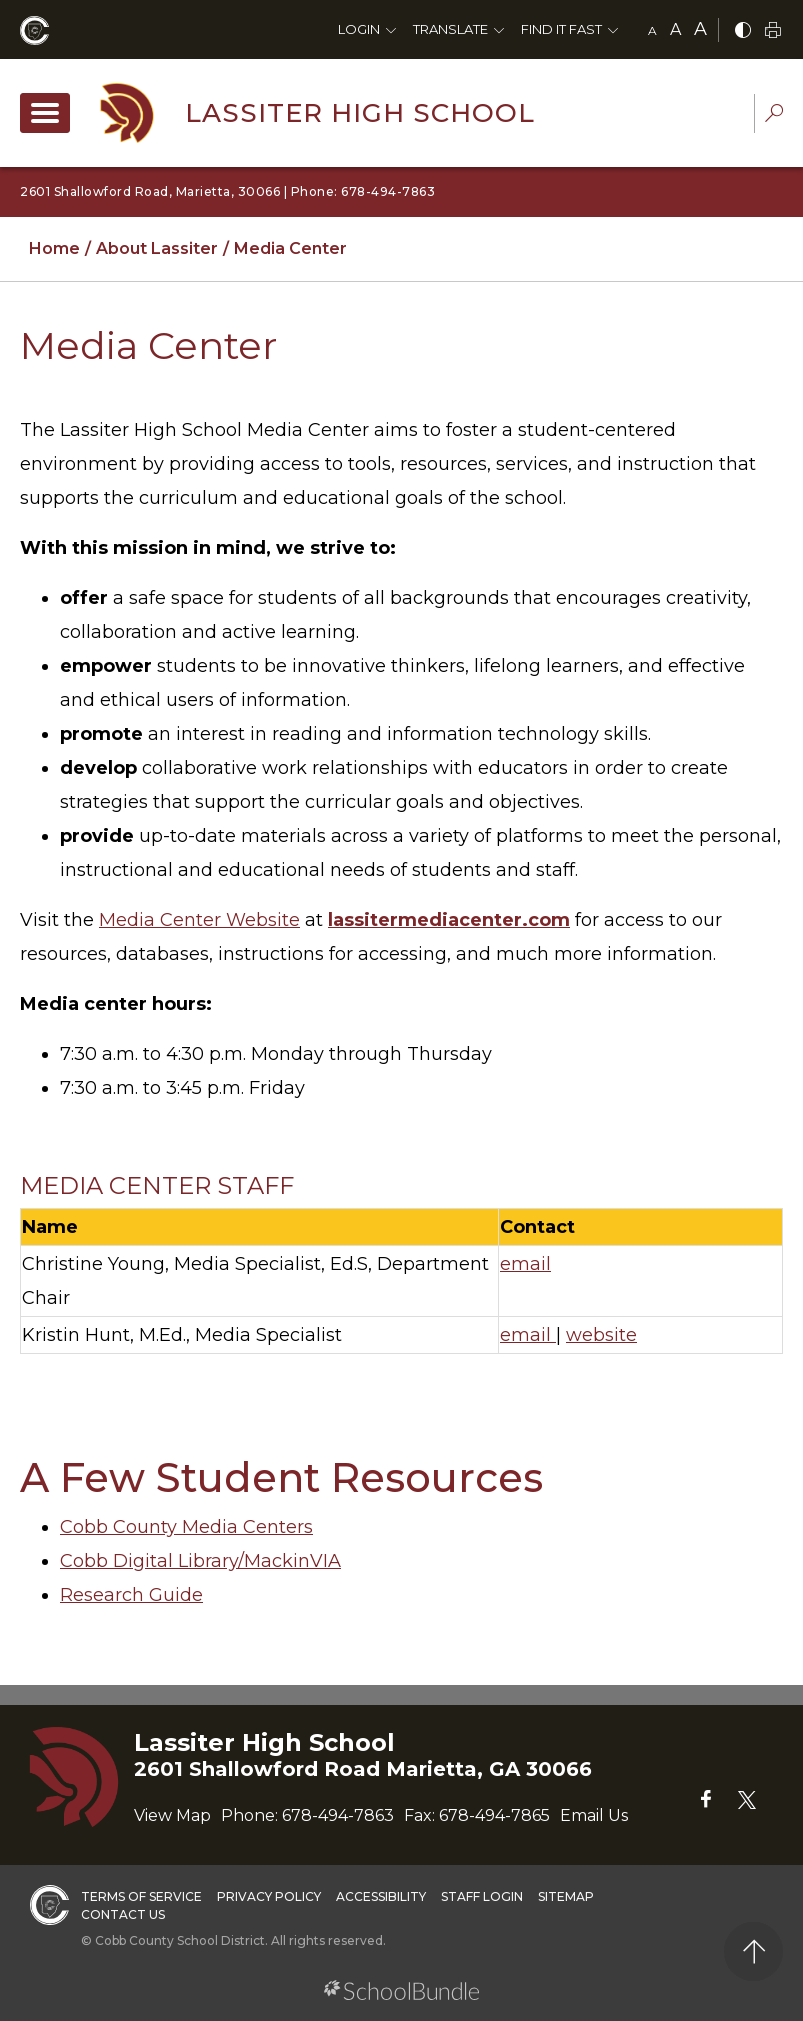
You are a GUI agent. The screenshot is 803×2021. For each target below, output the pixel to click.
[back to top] (753, 1951)
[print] (773, 31)
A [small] (652, 30)
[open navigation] (45, 113)
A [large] (700, 29)
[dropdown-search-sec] (774, 115)
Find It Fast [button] (561, 29)
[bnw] (743, 31)
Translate (450, 29)
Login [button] (359, 29)
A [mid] (675, 29)
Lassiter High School (360, 113)
